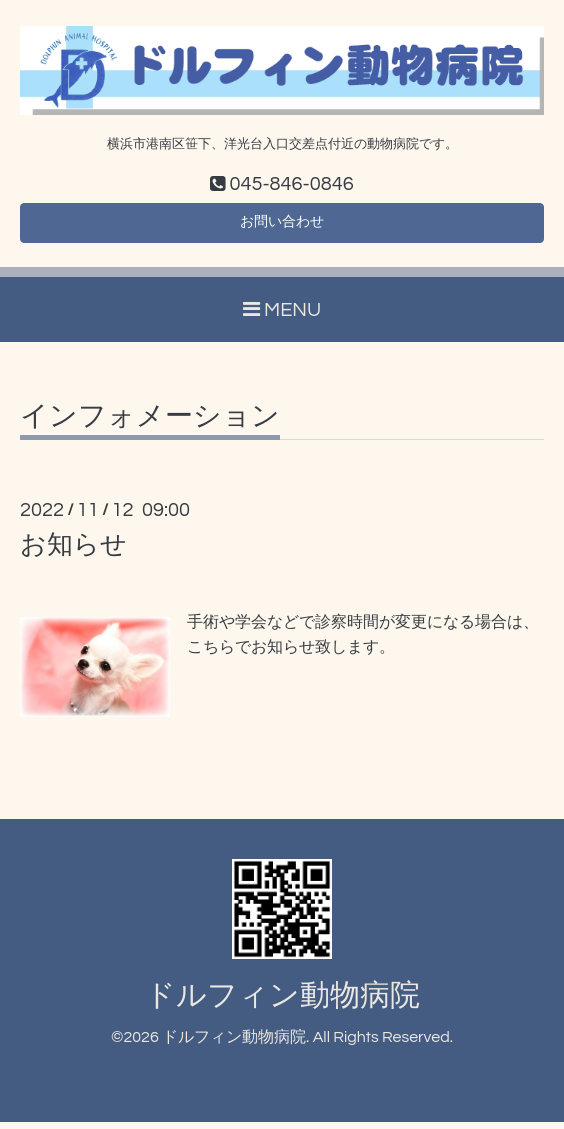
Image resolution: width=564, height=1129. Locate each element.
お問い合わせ (282, 227)
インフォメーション (150, 425)
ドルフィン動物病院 (282, 1002)
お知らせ (73, 553)
